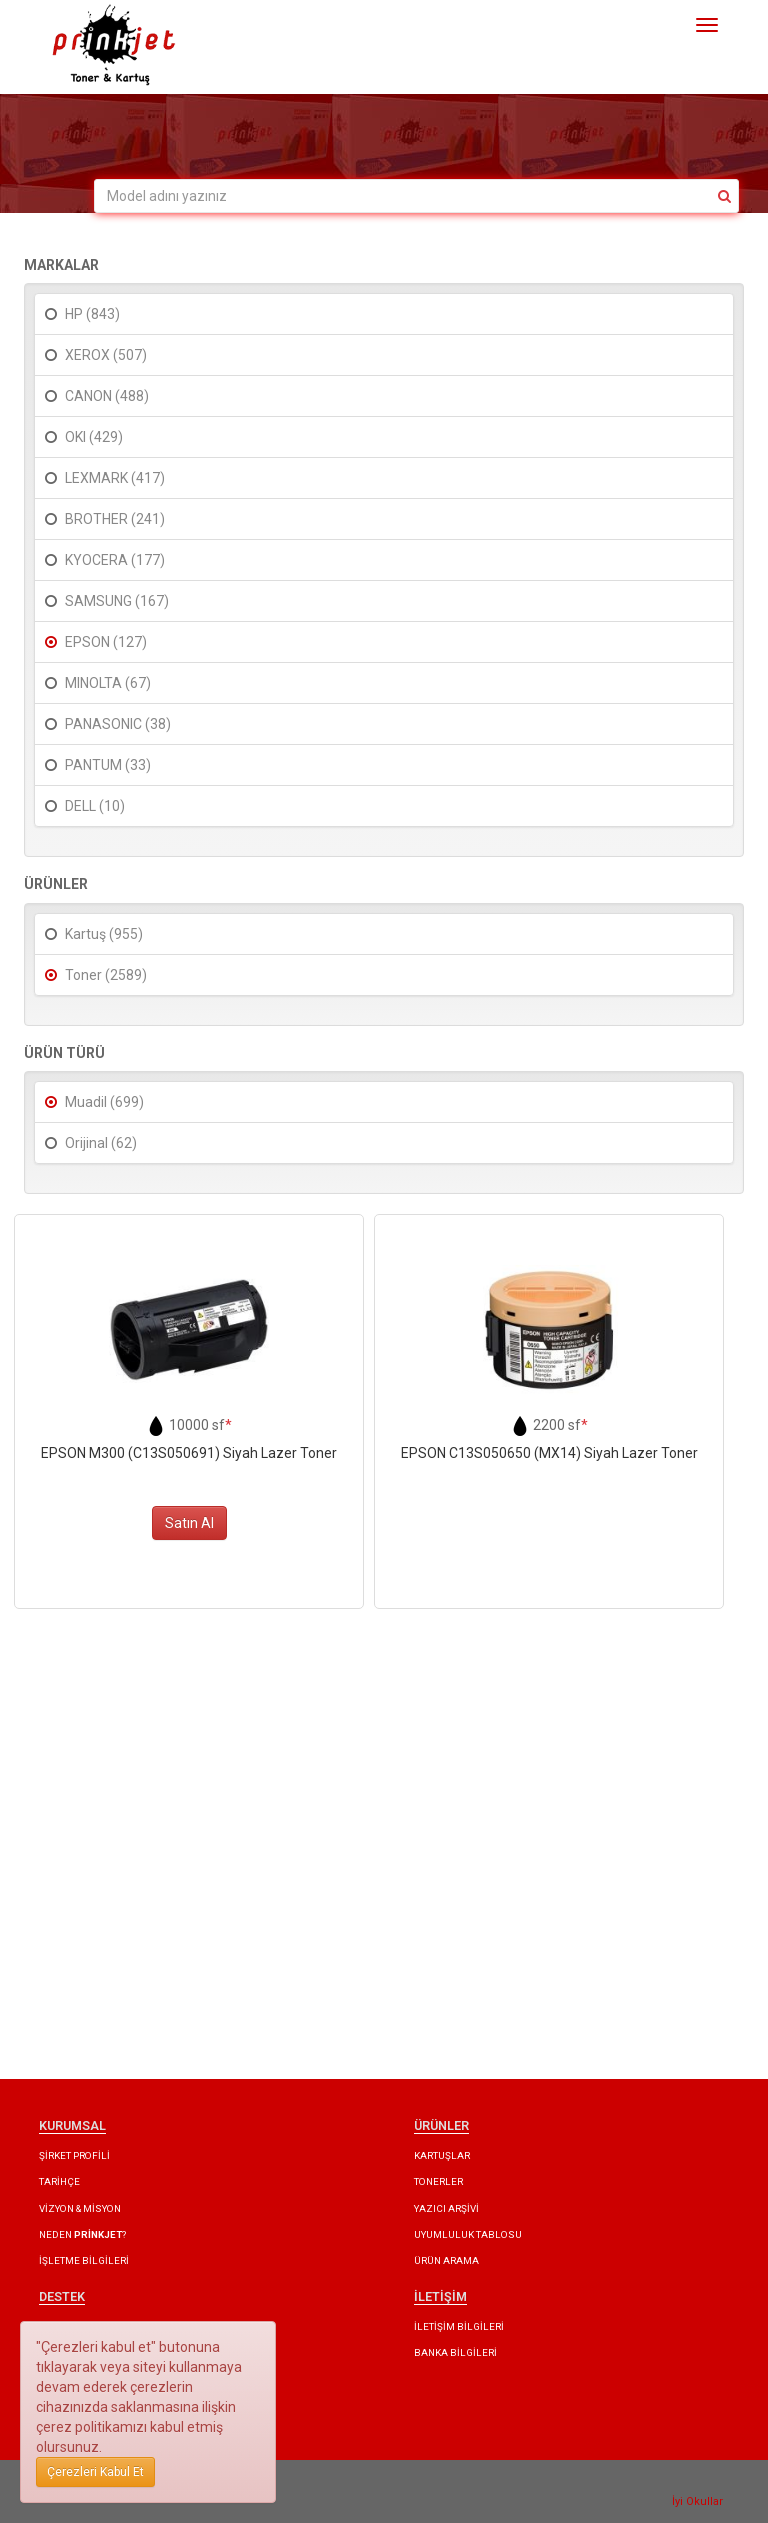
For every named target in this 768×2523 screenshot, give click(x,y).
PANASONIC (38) (118, 724)
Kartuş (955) (104, 934)
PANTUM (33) (108, 765)
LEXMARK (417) (115, 478)
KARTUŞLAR (442, 2155)
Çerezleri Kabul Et (95, 2472)
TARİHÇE (59, 2181)
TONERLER (438, 2181)
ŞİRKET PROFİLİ (74, 2155)
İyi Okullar (697, 2501)
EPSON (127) (106, 642)
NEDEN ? (82, 2234)
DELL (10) (95, 806)
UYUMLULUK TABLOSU (468, 2234)
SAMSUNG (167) (117, 601)
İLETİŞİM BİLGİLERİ (459, 2326)
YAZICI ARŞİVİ (446, 2208)
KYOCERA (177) (115, 560)
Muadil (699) (104, 1102)
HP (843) (92, 314)
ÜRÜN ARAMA (446, 2260)
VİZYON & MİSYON (80, 2208)
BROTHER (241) (115, 519)
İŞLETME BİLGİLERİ (84, 2260)
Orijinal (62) (101, 1143)
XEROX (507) (106, 355)
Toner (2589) (106, 975)
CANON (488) (107, 396)
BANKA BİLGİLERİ (455, 2352)
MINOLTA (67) (108, 683)
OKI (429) (94, 437)
